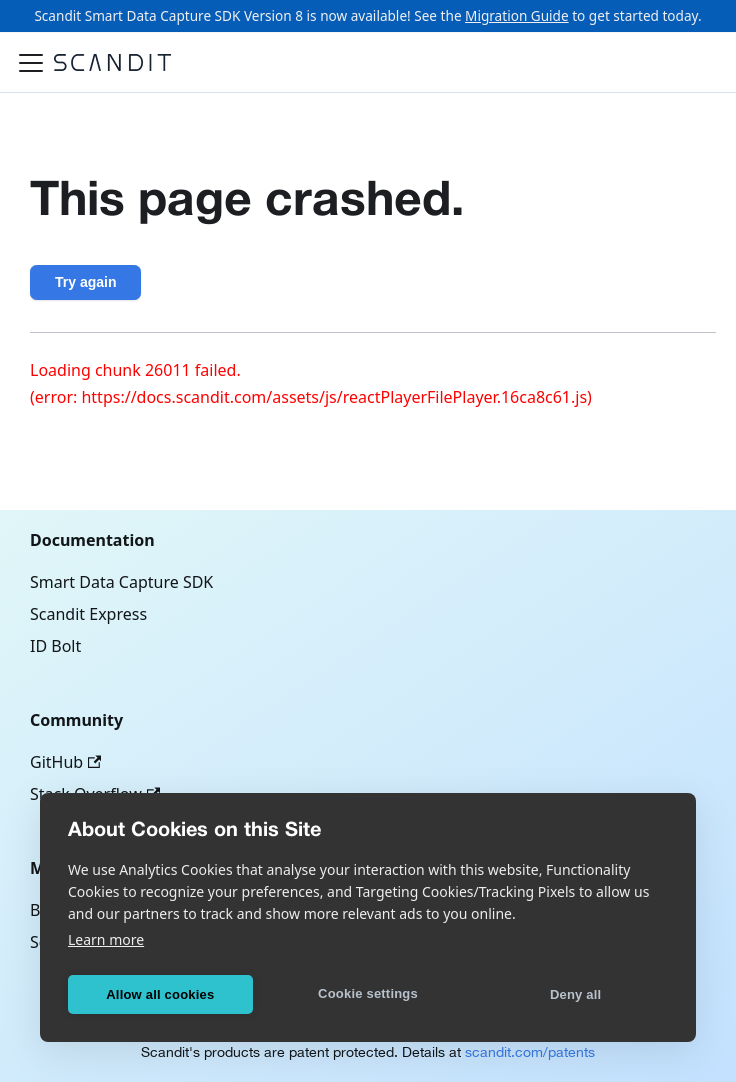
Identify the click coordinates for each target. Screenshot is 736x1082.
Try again (85, 282)
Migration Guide (517, 15)
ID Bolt (55, 646)
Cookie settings (368, 993)
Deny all (575, 994)
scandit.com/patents (530, 1052)
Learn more (106, 939)
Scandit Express (88, 614)
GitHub (65, 762)
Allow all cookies (160, 994)
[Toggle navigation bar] (31, 63)
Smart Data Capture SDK (121, 582)
